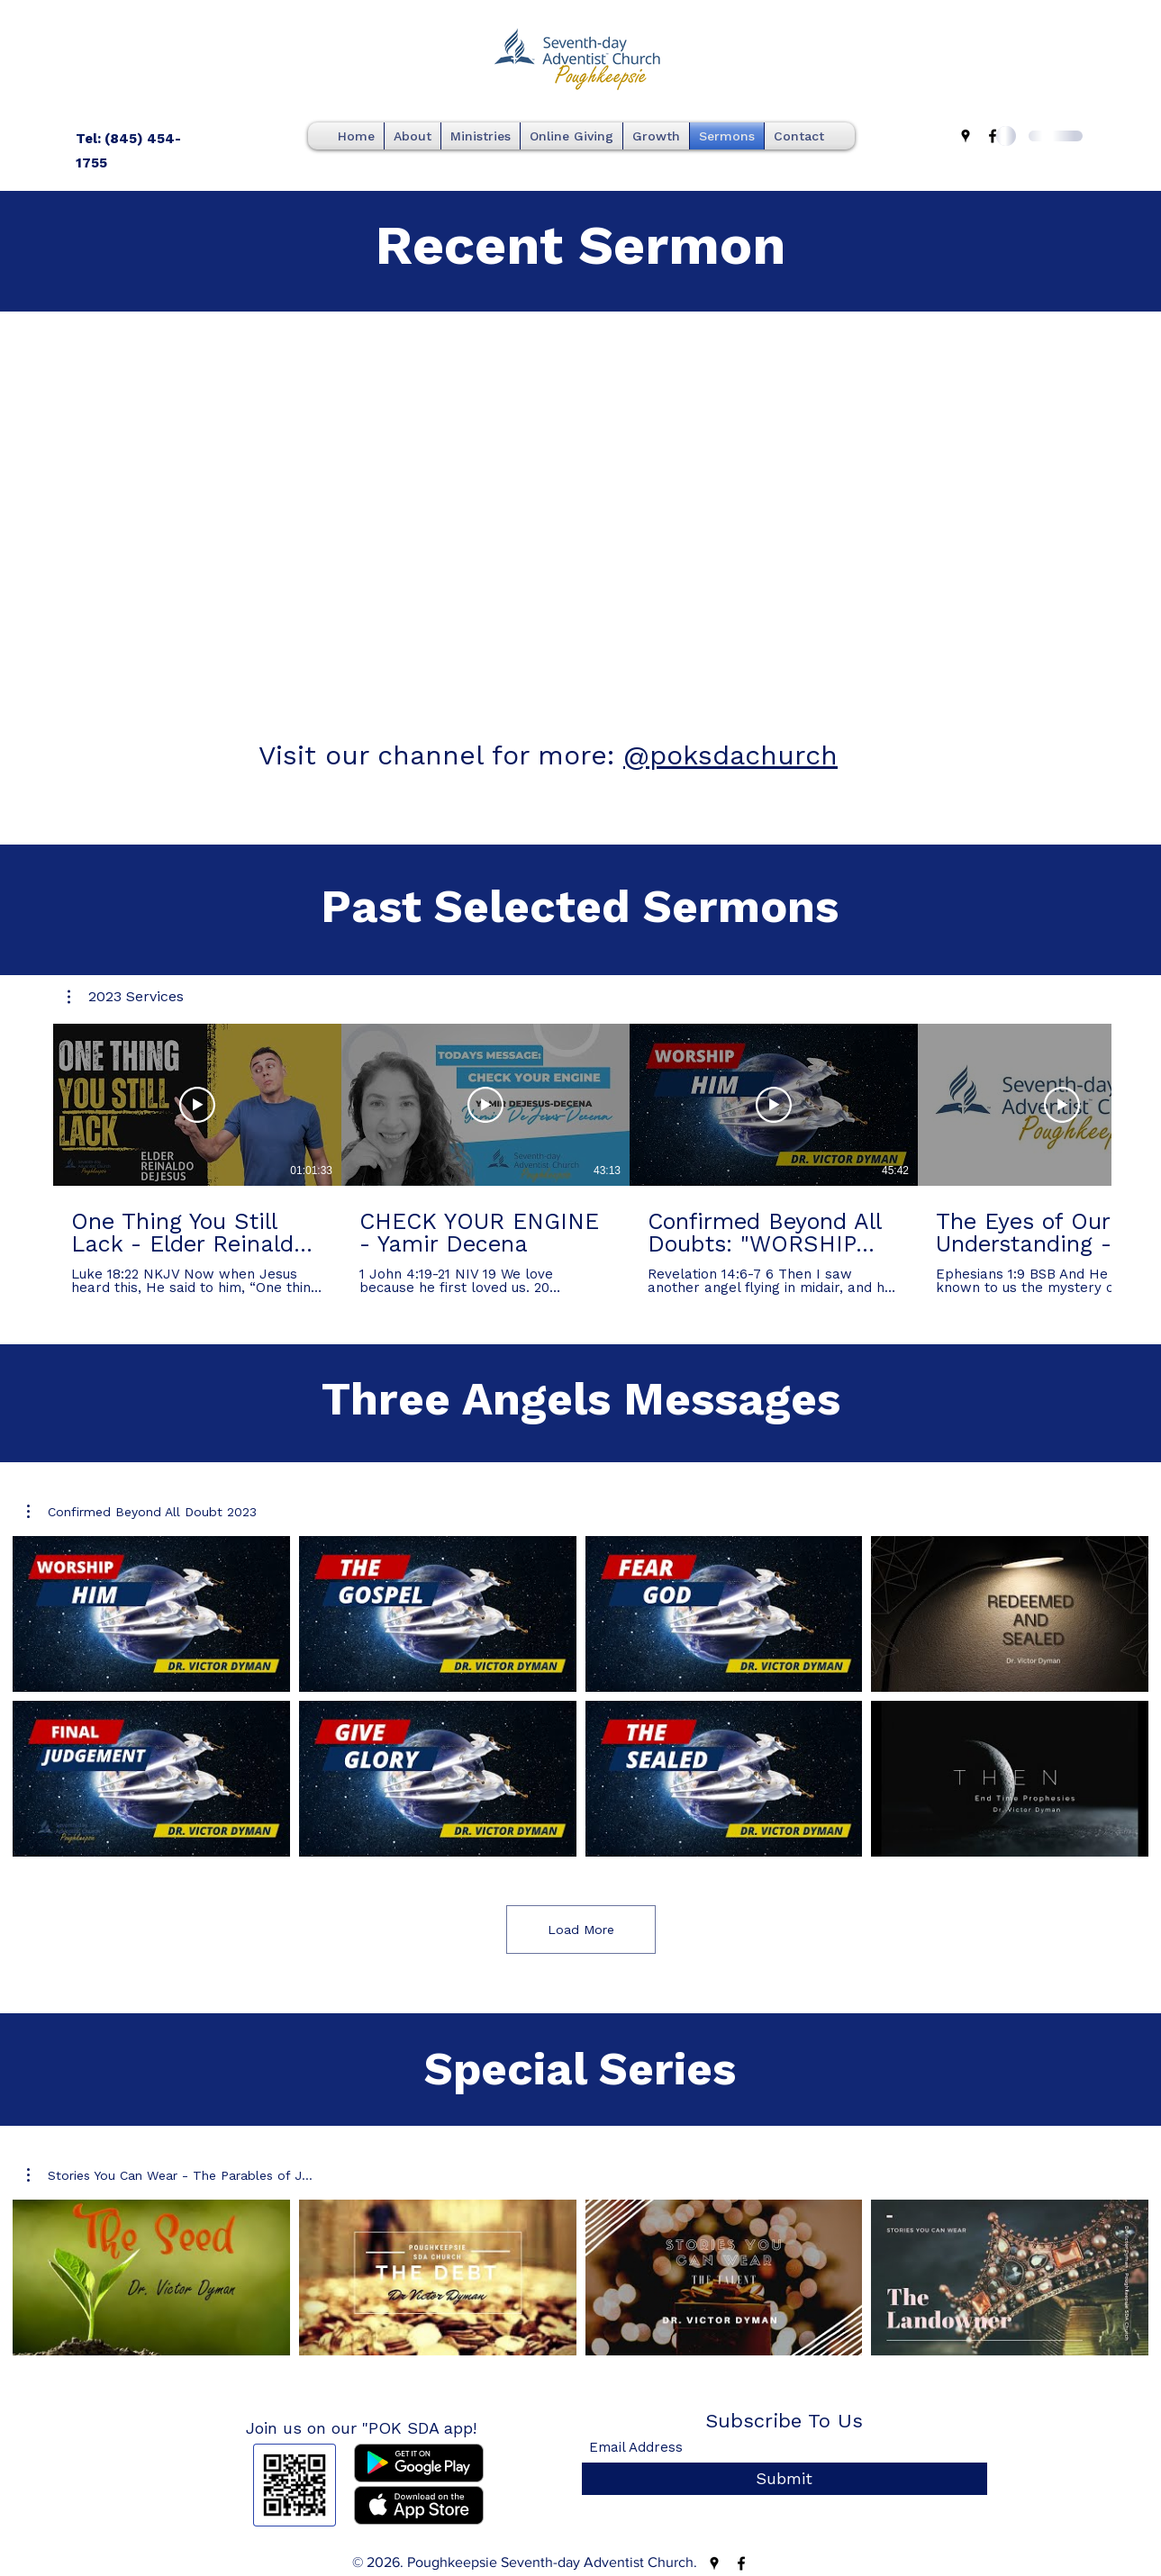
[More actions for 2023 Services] (126, 997)
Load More (581, 1929)
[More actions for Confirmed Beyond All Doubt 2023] (142, 1512)
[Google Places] (966, 136)
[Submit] (784, 2479)
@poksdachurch (730, 755)
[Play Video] (197, 1105)
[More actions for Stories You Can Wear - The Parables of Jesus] (170, 2175)
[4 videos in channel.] (580, 2277)
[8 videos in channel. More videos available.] (580, 1696)
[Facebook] (993, 136)
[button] (126, 997)
